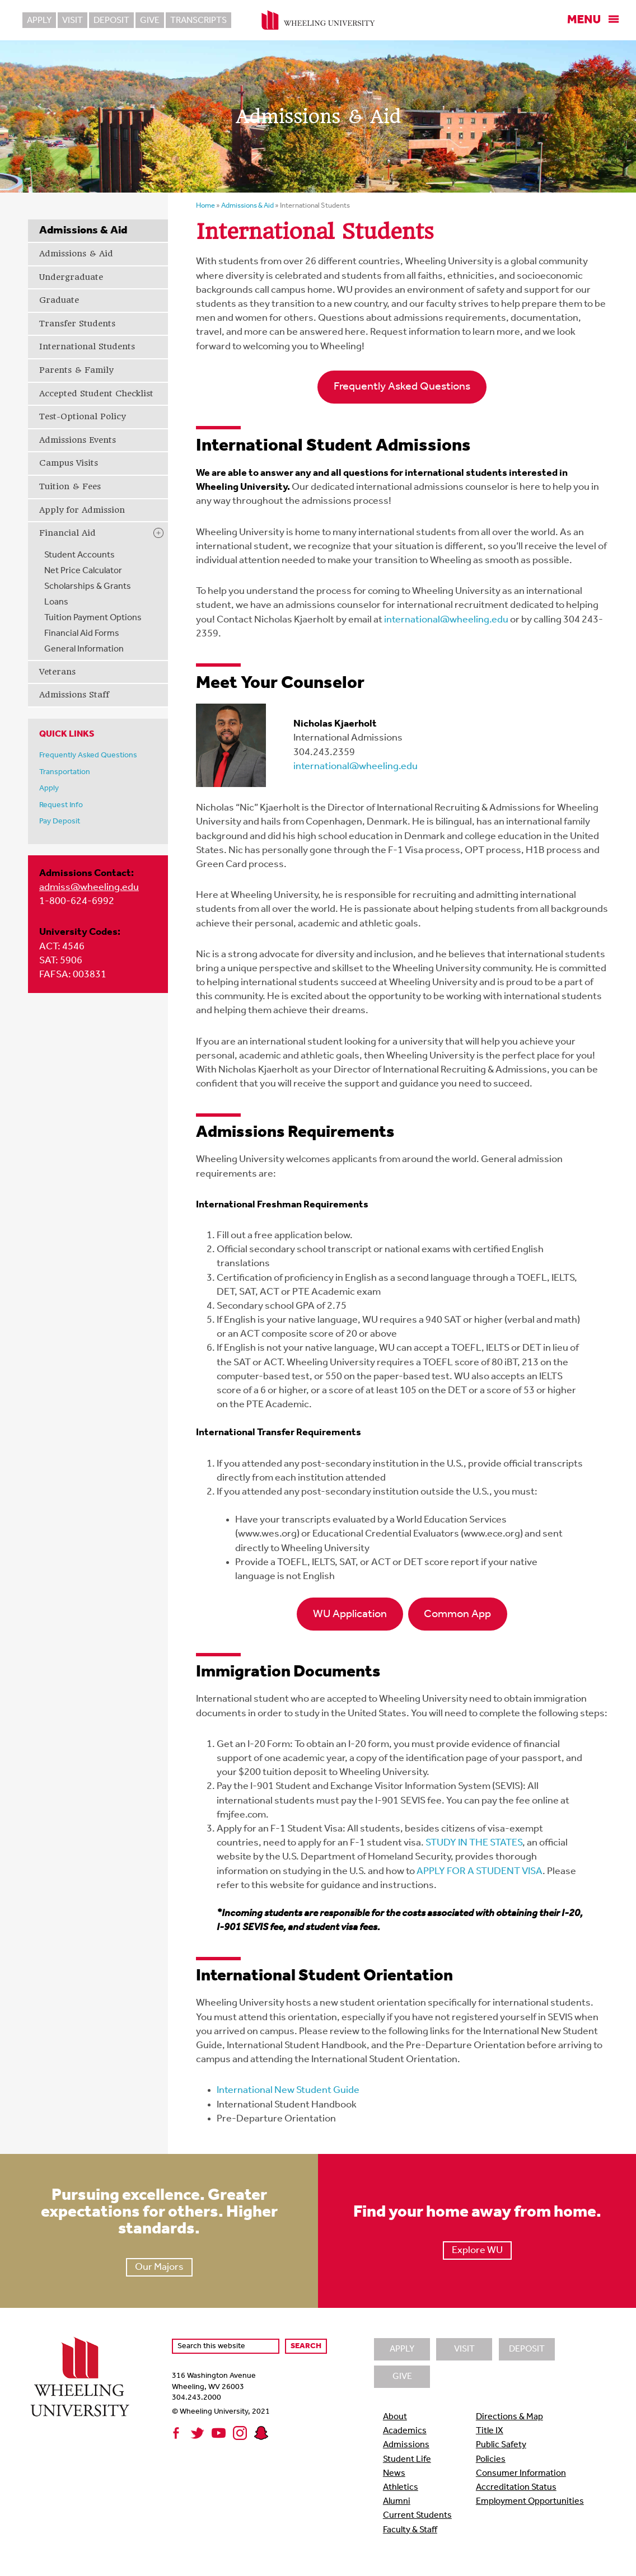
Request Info (61, 805)
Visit (72, 20)
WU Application (350, 1614)
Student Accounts (79, 555)
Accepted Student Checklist (96, 393)
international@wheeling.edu (446, 620)
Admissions (406, 2445)
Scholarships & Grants (87, 586)
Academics (405, 2431)
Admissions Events (77, 440)
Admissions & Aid (76, 254)
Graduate (59, 300)
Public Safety (501, 2445)
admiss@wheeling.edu (89, 887)
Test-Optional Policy (82, 416)
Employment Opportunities (530, 2501)
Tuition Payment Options (93, 617)
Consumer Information (521, 2473)
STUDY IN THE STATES (473, 1843)
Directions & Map (509, 2417)
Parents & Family (76, 370)
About (395, 2417)
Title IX (489, 2431)
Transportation (64, 772)
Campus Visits (68, 463)
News (394, 2473)
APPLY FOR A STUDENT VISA (480, 1871)
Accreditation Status (516, 2487)
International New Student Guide (288, 2090)
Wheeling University (318, 20)
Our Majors (159, 2267)
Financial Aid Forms (81, 633)
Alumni (396, 2501)
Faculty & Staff (410, 2530)
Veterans (57, 672)
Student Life (407, 2459)
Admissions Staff (74, 695)
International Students (87, 346)
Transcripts (198, 20)
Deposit (111, 20)
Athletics (400, 2487)
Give (150, 20)
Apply (39, 20)
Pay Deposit (59, 821)
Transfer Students (77, 324)
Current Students (417, 2515)
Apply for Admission (82, 510)
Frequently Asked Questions (88, 755)
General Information (84, 649)
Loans (56, 602)
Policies (491, 2459)
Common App (457, 1614)
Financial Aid (67, 533)
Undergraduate (71, 277)
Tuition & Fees (70, 486)
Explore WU (477, 2250)
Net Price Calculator (83, 570)
